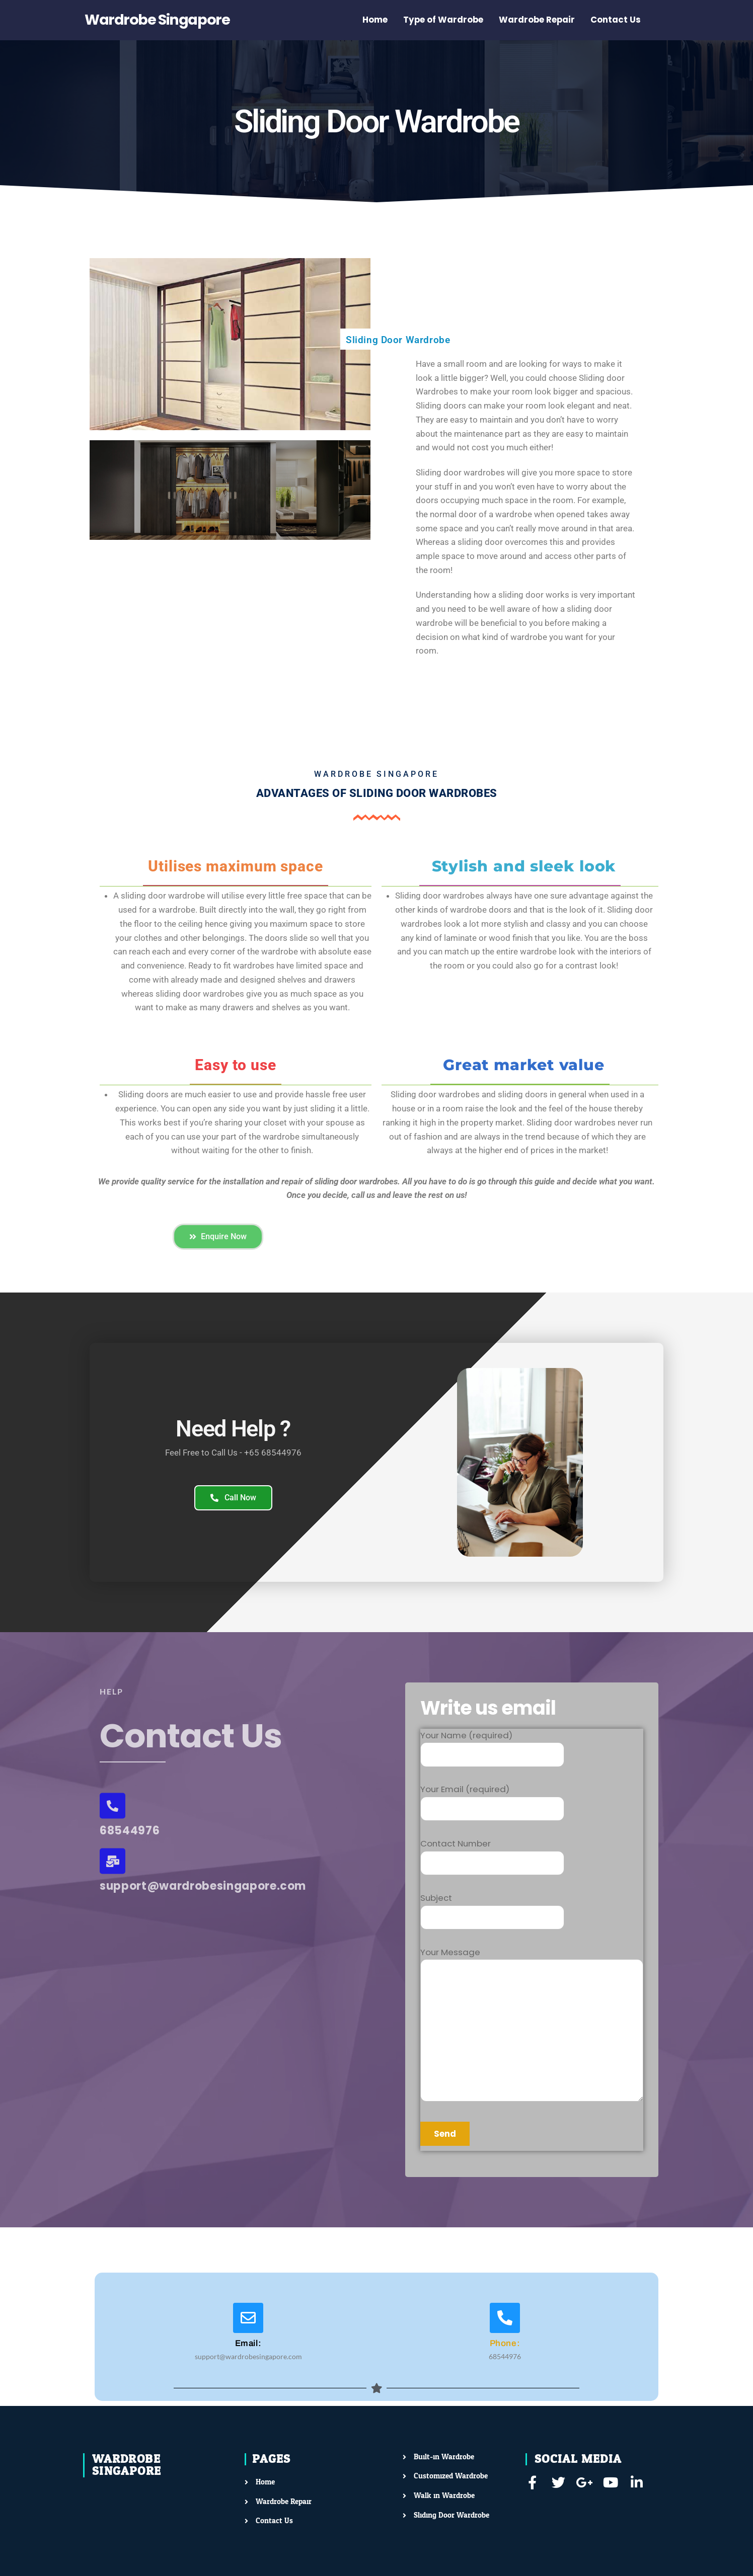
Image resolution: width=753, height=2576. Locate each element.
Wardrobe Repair (537, 20)
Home (375, 20)
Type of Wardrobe (443, 20)
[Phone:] (505, 2318)
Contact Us (615, 20)
